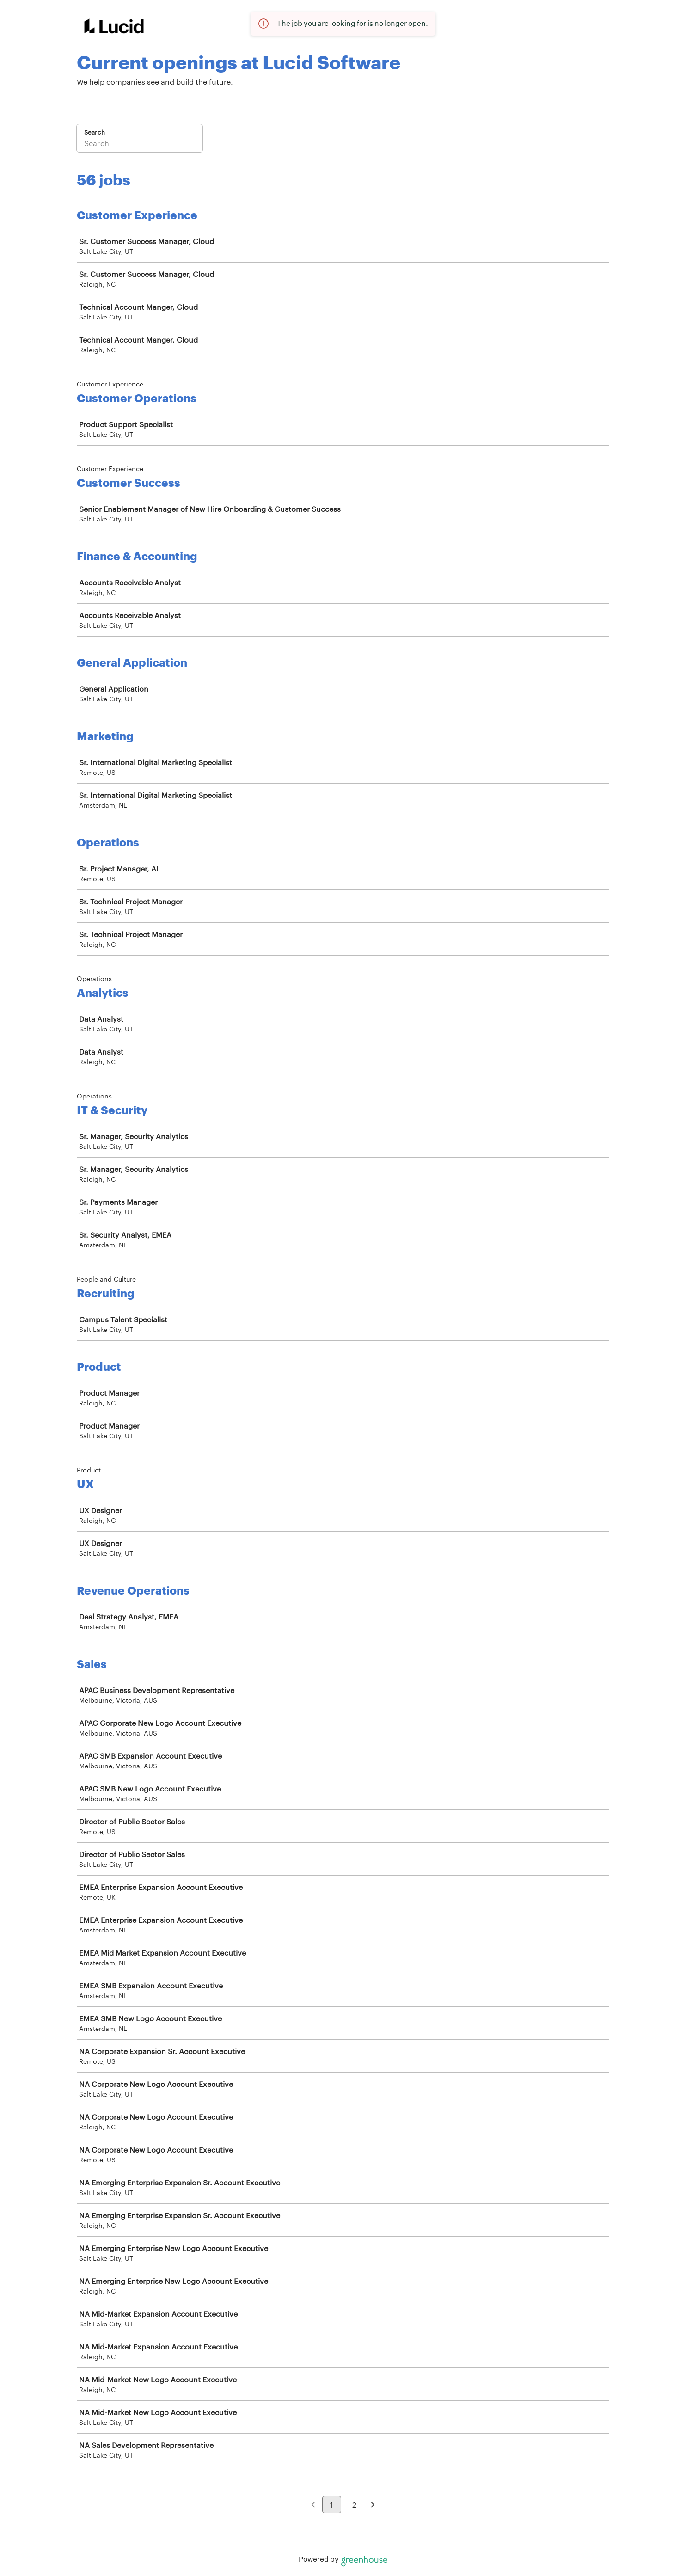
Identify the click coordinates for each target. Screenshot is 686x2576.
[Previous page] (313, 2505)
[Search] (139, 144)
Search (94, 132)
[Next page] (372, 2505)
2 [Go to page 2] (354, 2504)
